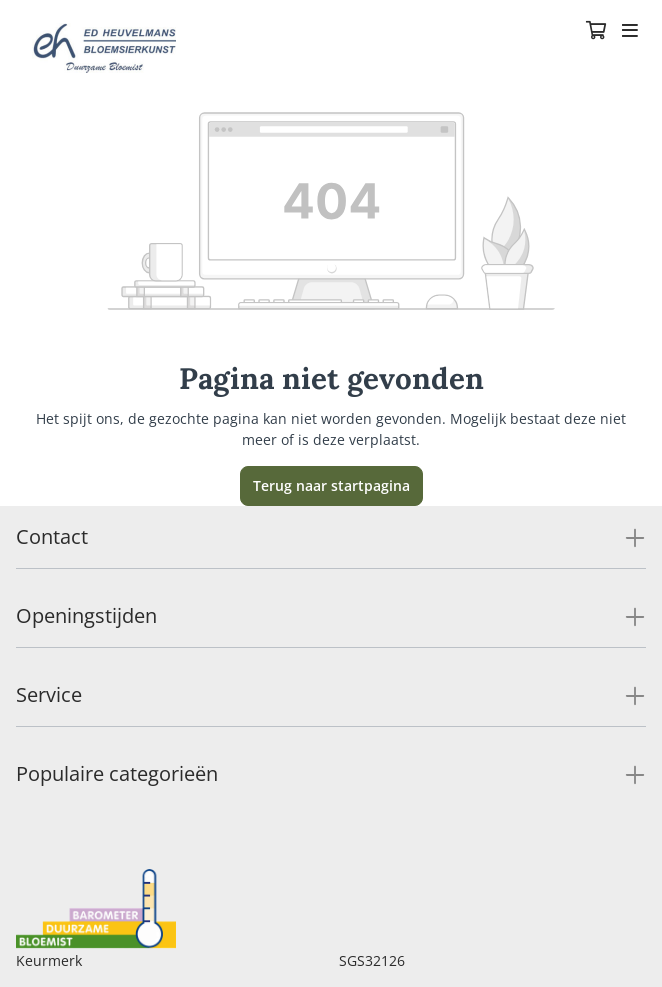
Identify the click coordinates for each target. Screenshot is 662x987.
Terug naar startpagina (331, 485)
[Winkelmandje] (596, 32)
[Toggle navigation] (630, 32)
